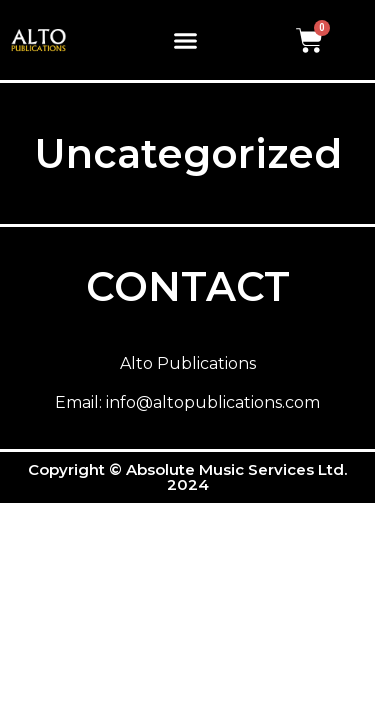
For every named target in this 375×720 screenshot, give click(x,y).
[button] (186, 40)
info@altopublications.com (213, 402)
